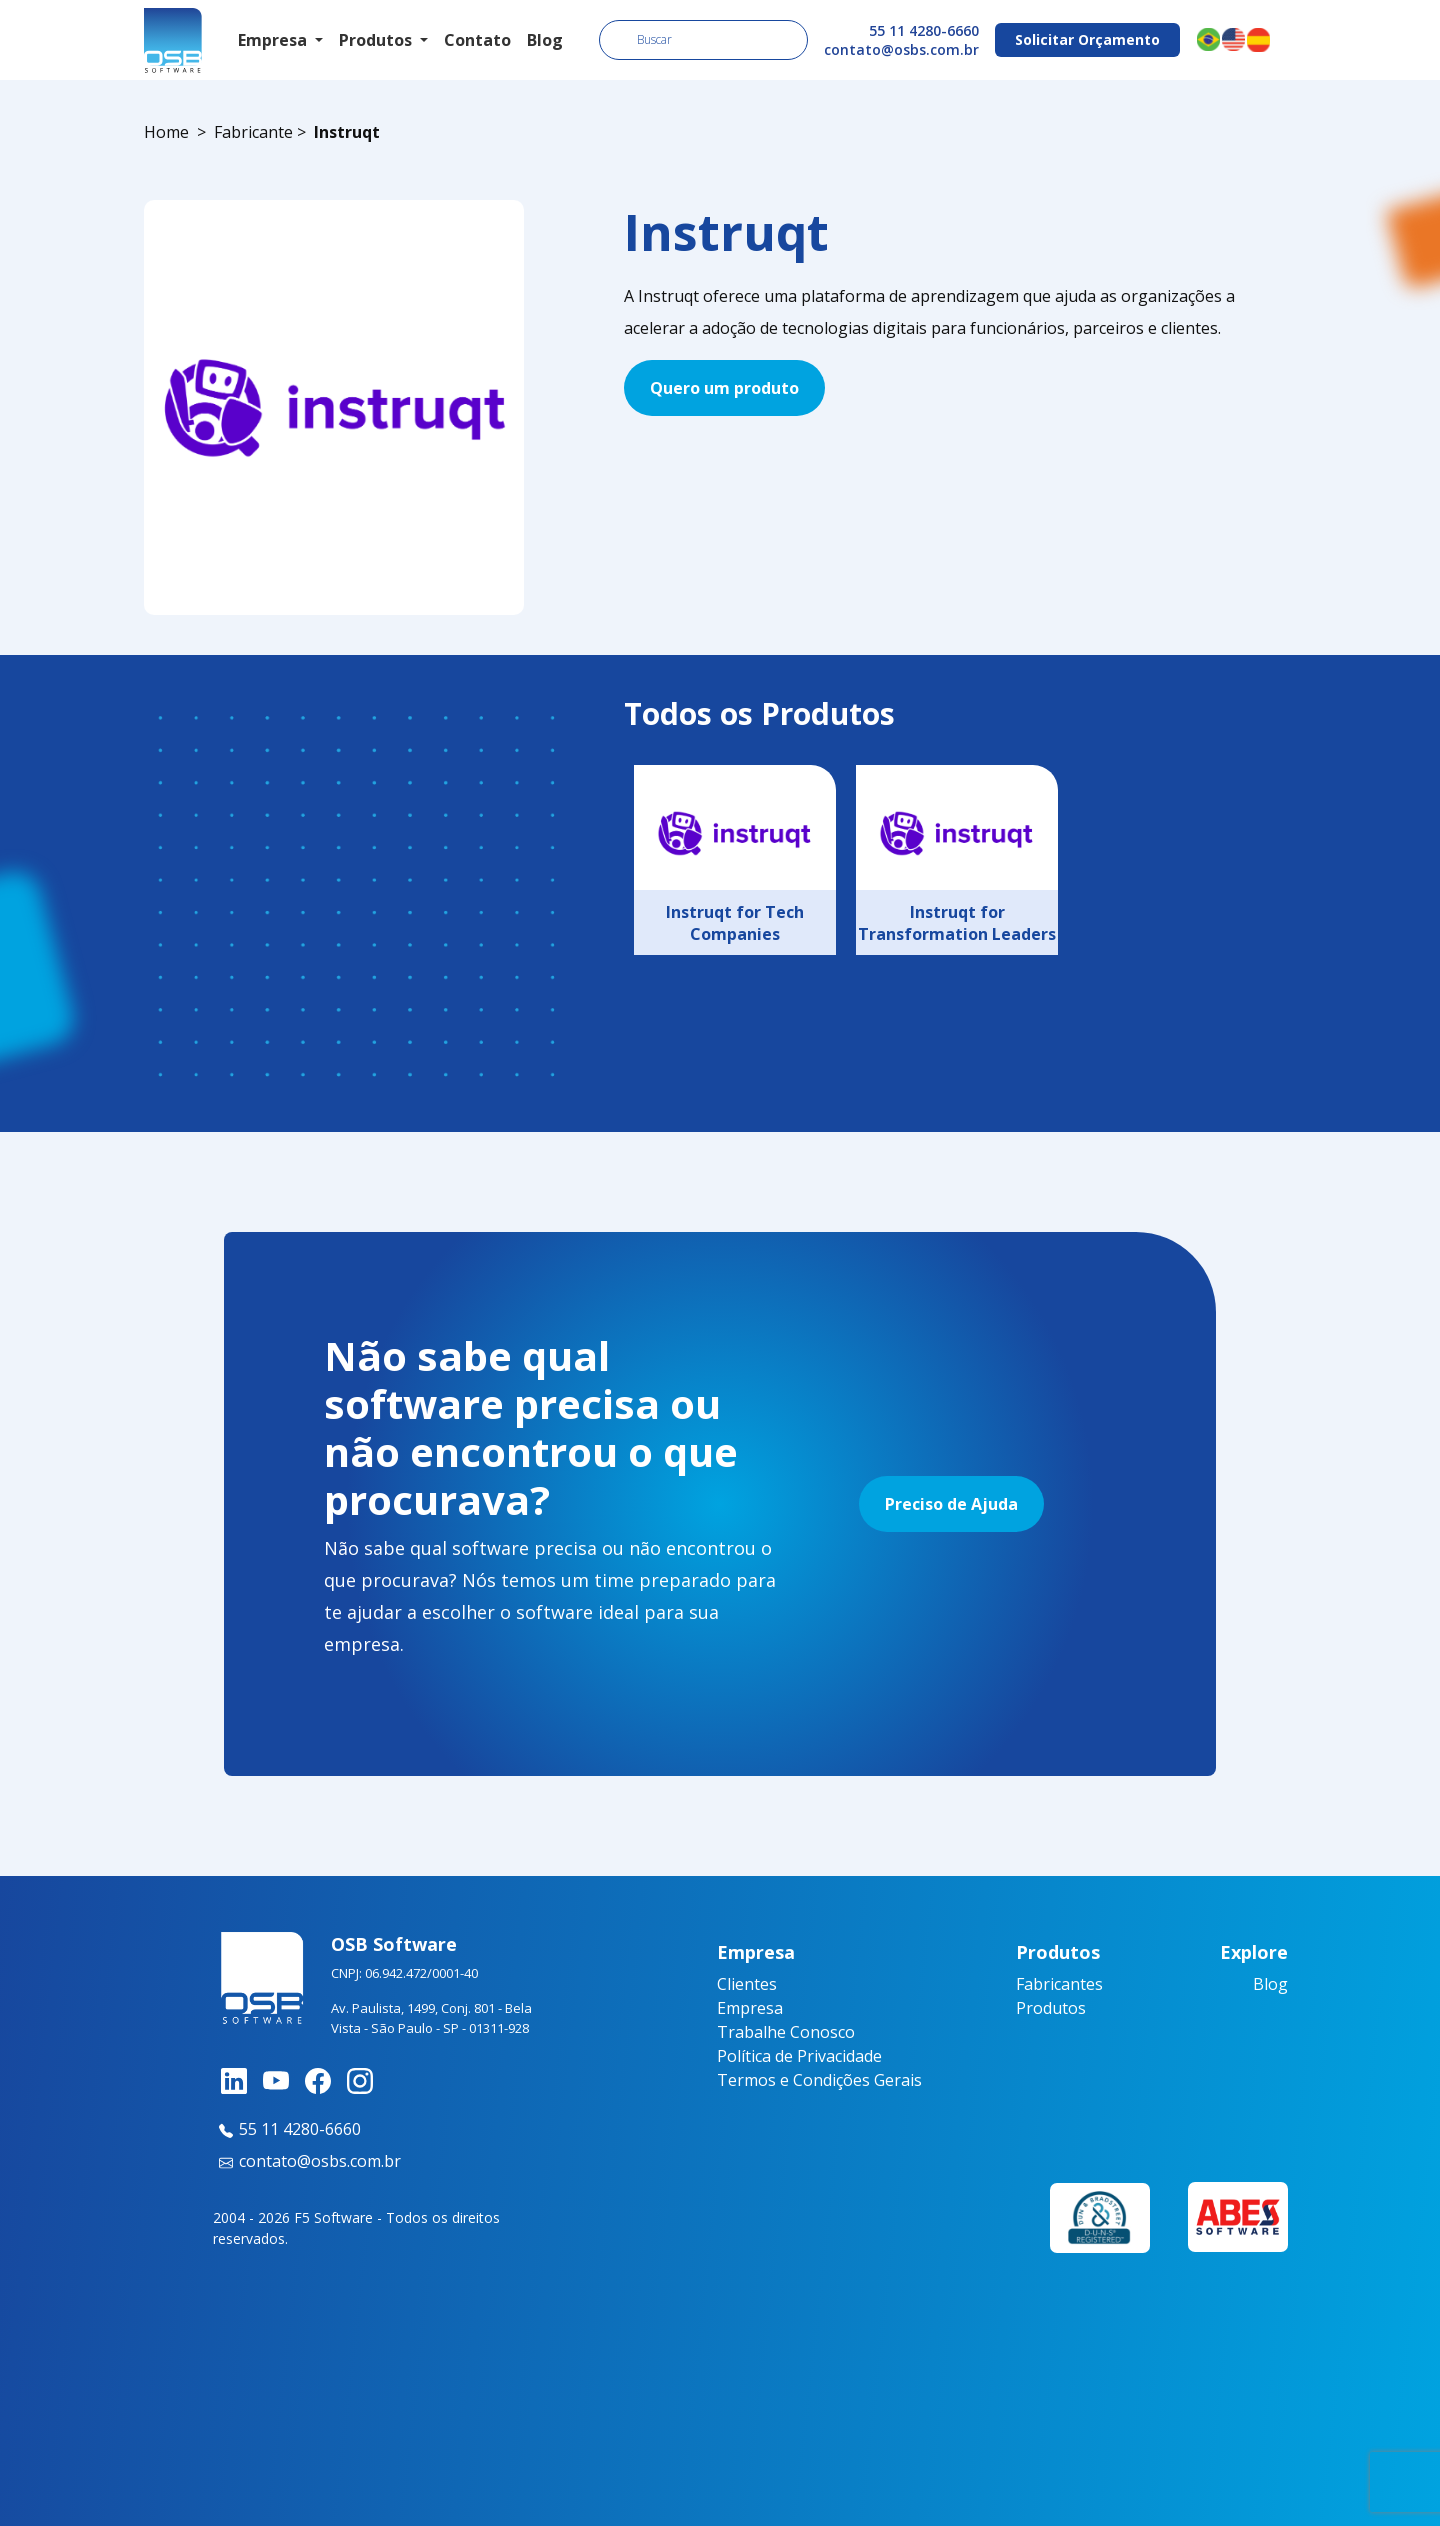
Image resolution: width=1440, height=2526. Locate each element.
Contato (477, 40)
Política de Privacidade (799, 2056)
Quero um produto (724, 388)
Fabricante (253, 132)
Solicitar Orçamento (1087, 39)
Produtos (1051, 2008)
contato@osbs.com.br (901, 49)
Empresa (750, 2008)
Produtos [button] (377, 40)
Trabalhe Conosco (786, 2032)
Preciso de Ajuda (951, 1504)
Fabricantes (1059, 1984)
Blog (545, 40)
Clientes (747, 1984)
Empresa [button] (274, 40)
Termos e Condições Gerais (819, 2080)
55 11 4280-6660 (924, 30)
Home (166, 132)
